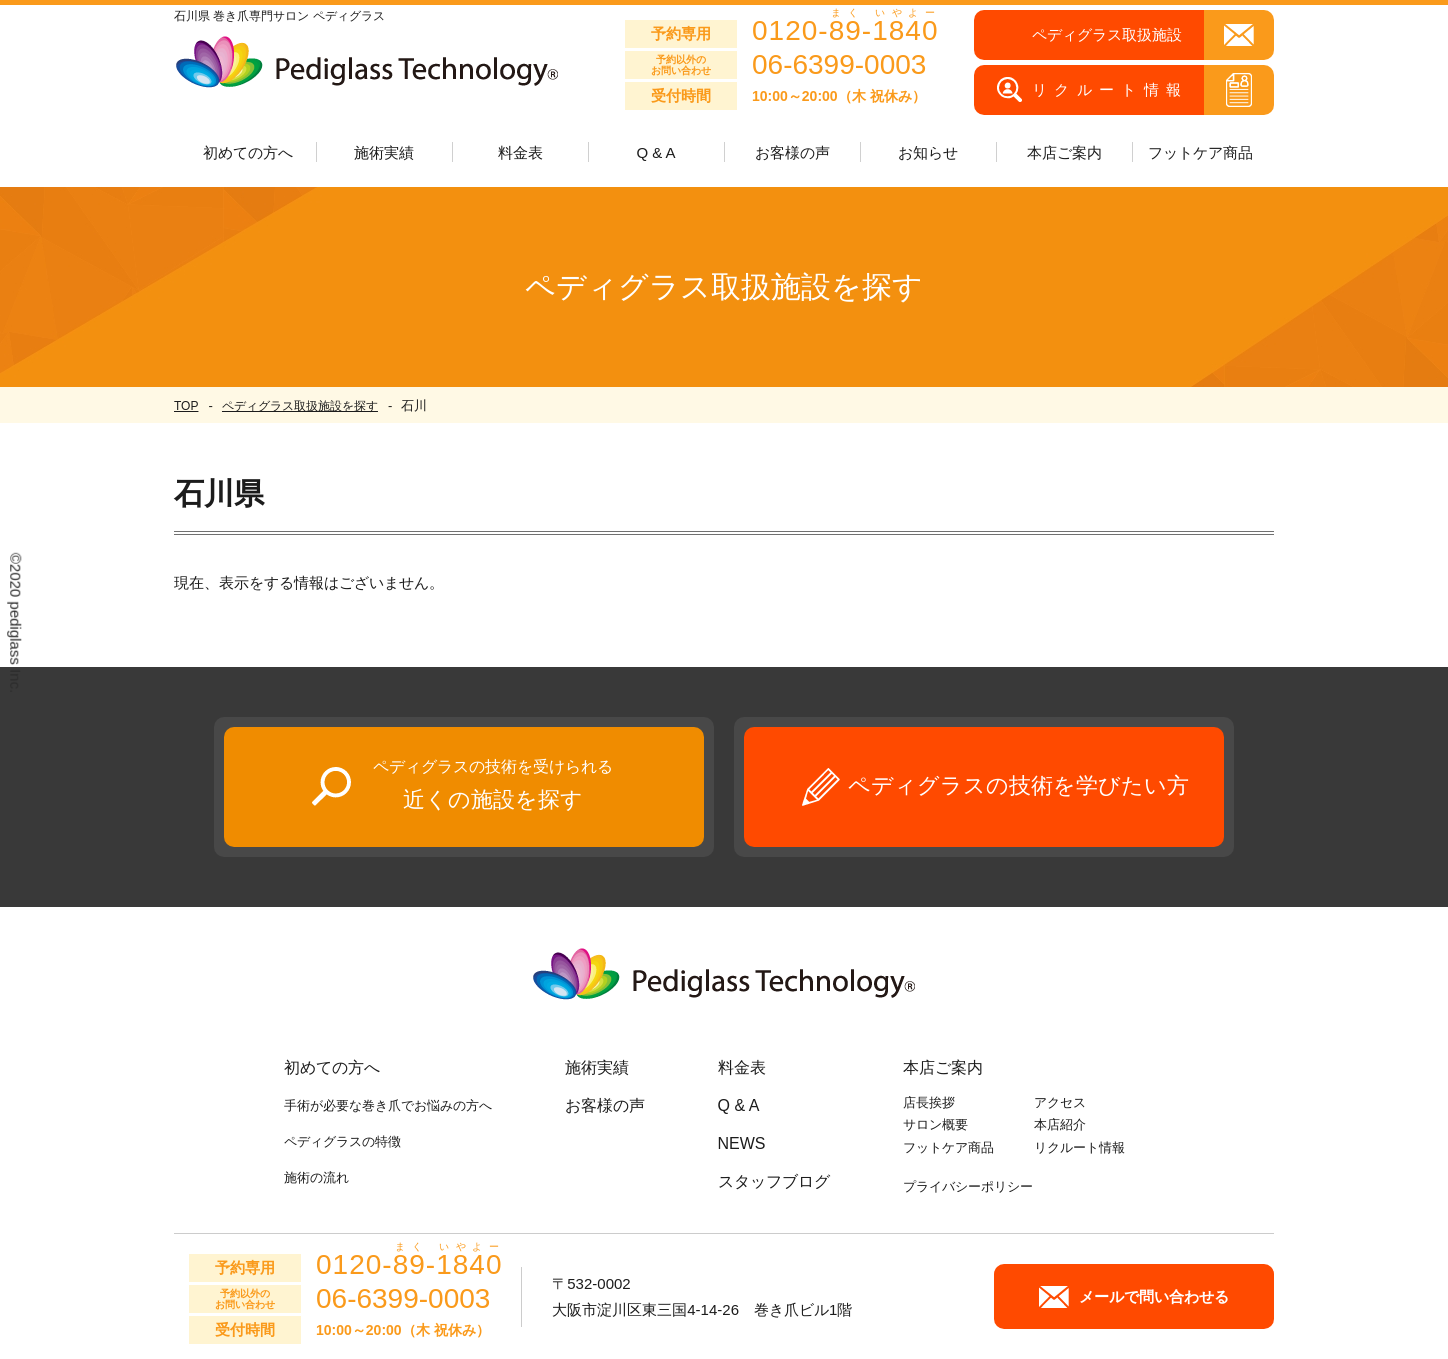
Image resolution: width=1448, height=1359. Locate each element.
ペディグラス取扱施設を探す (300, 406)
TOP (186, 406)
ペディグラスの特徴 (342, 1141)
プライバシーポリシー (968, 1186)
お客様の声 (792, 152)
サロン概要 (935, 1124)
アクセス (1060, 1102)
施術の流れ (316, 1177)
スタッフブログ (774, 1181)
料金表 (520, 152)
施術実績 (597, 1067)
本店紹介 (1060, 1124)
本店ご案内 (943, 1067)
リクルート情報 (1079, 1147)
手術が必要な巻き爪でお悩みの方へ (388, 1105)
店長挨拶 (929, 1102)
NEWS (742, 1143)
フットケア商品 (1200, 152)
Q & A (655, 152)
